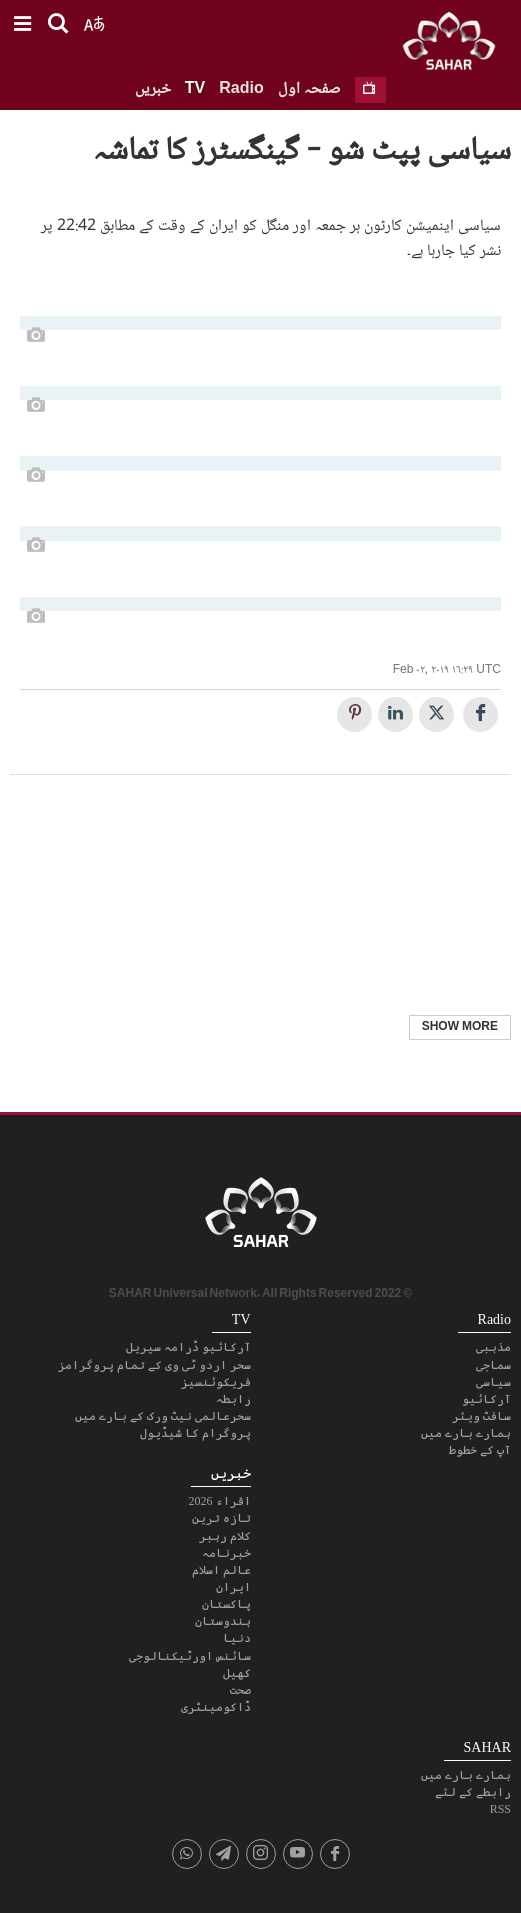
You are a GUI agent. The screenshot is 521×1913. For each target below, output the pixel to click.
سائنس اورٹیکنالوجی (190, 1656)
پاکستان (226, 1604)
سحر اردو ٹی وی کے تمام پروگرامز (154, 1365)
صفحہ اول (309, 89)
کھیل (237, 1673)
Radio (241, 89)
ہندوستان (223, 1621)
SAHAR (456, 45)
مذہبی (493, 1347)
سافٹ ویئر (481, 1416)
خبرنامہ (226, 1553)
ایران (233, 1587)
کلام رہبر (225, 1536)
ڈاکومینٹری (216, 1707)
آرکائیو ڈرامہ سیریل (188, 1347)
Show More (460, 1027)
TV (195, 89)
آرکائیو (486, 1399)
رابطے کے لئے (473, 1792)
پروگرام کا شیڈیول (195, 1433)
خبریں (153, 89)
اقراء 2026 (220, 1501)
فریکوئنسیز (216, 1382)
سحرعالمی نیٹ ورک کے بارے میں (163, 1416)
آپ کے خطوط (480, 1450)
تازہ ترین (221, 1518)
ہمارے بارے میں (466, 1433)
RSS (500, 1809)
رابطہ (233, 1399)
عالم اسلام (221, 1570)
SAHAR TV (261, 1218)
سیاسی (493, 1382)
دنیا (237, 1638)
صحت (240, 1690)
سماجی (493, 1365)
